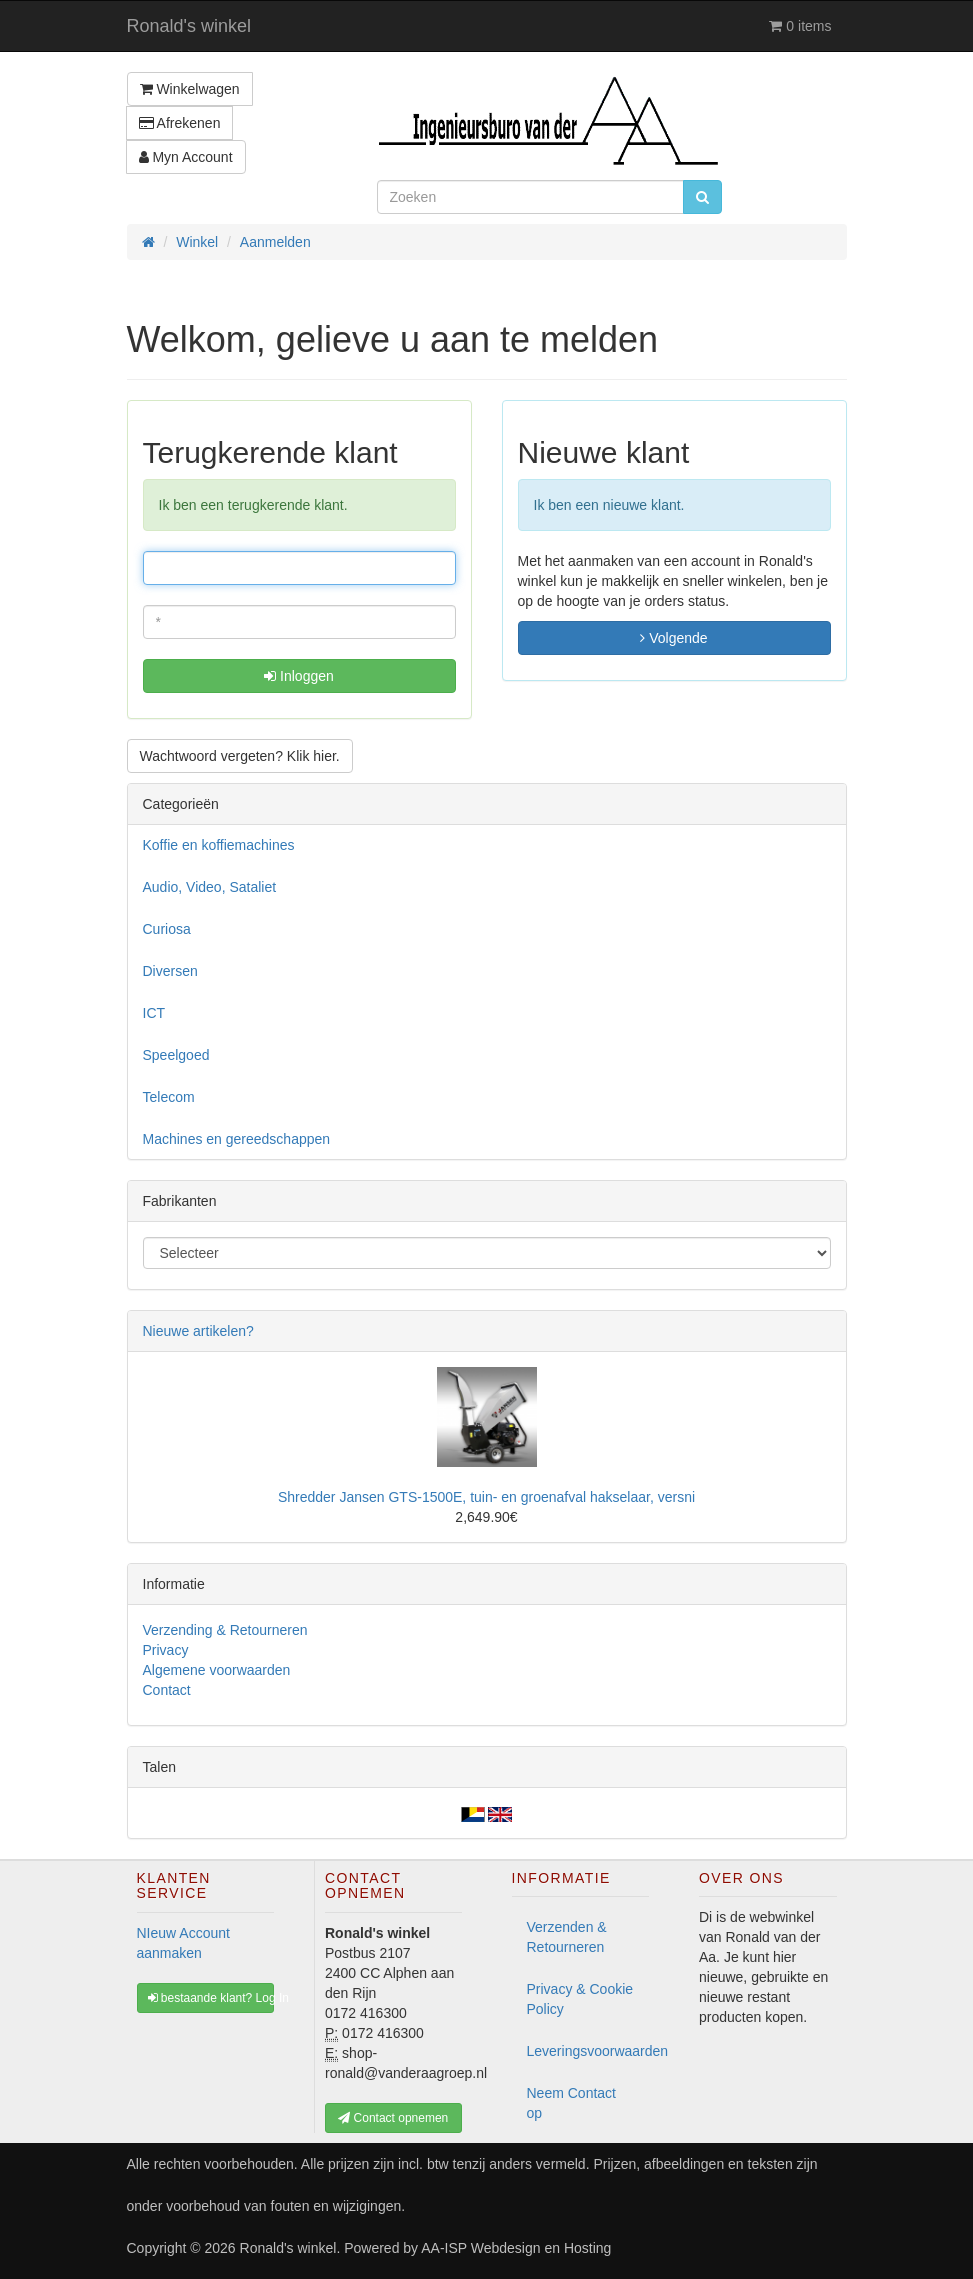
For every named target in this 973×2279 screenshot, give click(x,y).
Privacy (166, 1650)
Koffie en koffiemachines (219, 845)
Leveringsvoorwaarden (588, 2051)
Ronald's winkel (189, 26)
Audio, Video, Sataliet (210, 887)
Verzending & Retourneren (225, 1630)
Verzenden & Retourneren (567, 1937)
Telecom (169, 1097)
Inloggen (299, 676)
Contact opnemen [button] (393, 2118)
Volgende (673, 638)
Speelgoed (176, 1055)
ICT (154, 1013)
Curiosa (167, 929)
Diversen (170, 971)
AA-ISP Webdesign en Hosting (516, 2248)
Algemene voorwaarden (217, 1670)
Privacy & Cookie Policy (580, 1999)
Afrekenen (180, 123)
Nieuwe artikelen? (198, 1331)
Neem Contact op (571, 2103)
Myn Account (186, 157)
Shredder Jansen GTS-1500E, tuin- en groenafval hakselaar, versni (486, 1497)
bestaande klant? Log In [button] (211, 1998)
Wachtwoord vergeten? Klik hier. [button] (240, 756)
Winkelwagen (190, 89)
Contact (167, 1690)
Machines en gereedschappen (237, 1139)
